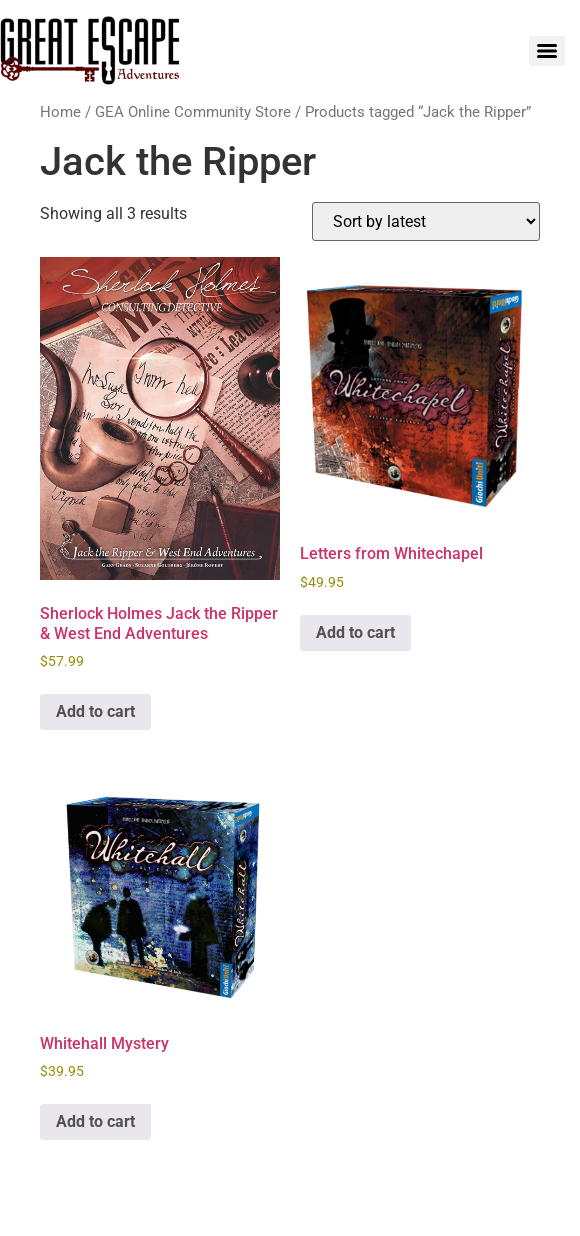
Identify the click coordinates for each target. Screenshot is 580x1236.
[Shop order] (426, 221)
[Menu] (547, 51)
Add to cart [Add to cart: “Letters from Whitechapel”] (355, 632)
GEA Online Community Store (193, 112)
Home (60, 112)
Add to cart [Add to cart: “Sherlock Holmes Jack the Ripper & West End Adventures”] (95, 711)
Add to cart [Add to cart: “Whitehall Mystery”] (95, 1121)
